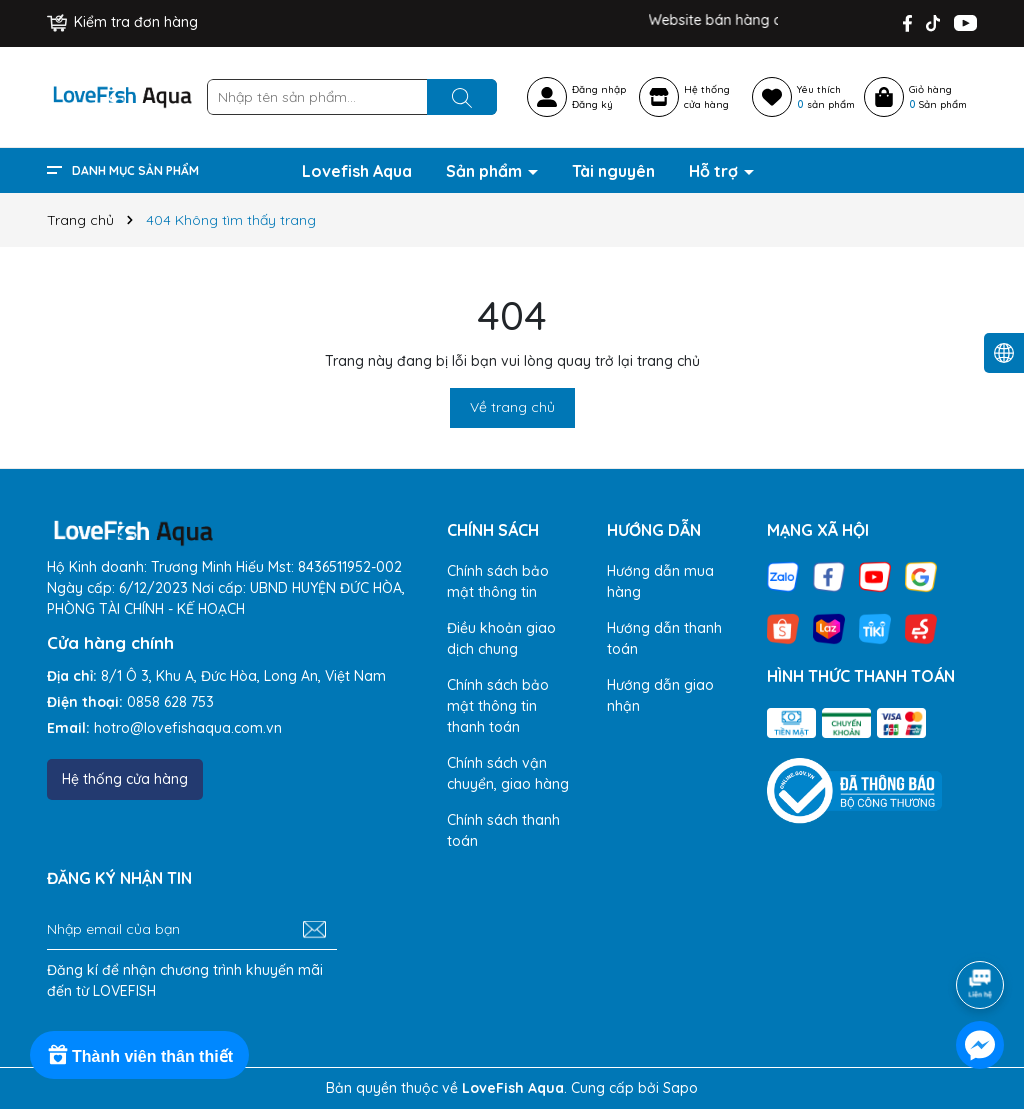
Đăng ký (592, 104)
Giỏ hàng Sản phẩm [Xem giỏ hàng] (938, 97)
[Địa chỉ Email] (192, 930)
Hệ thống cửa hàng (125, 779)
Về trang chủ (512, 407)
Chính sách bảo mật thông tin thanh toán (498, 706)
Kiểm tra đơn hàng (122, 22)
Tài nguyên (613, 171)
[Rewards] (139, 1055)
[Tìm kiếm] (462, 97)
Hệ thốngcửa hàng (707, 97)
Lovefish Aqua (357, 171)
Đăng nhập (599, 89)
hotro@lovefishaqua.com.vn (188, 728)
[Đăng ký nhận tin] (314, 930)
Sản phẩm (486, 171)
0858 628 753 (170, 702)
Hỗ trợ (715, 171)
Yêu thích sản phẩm (826, 97)
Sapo (680, 1088)
